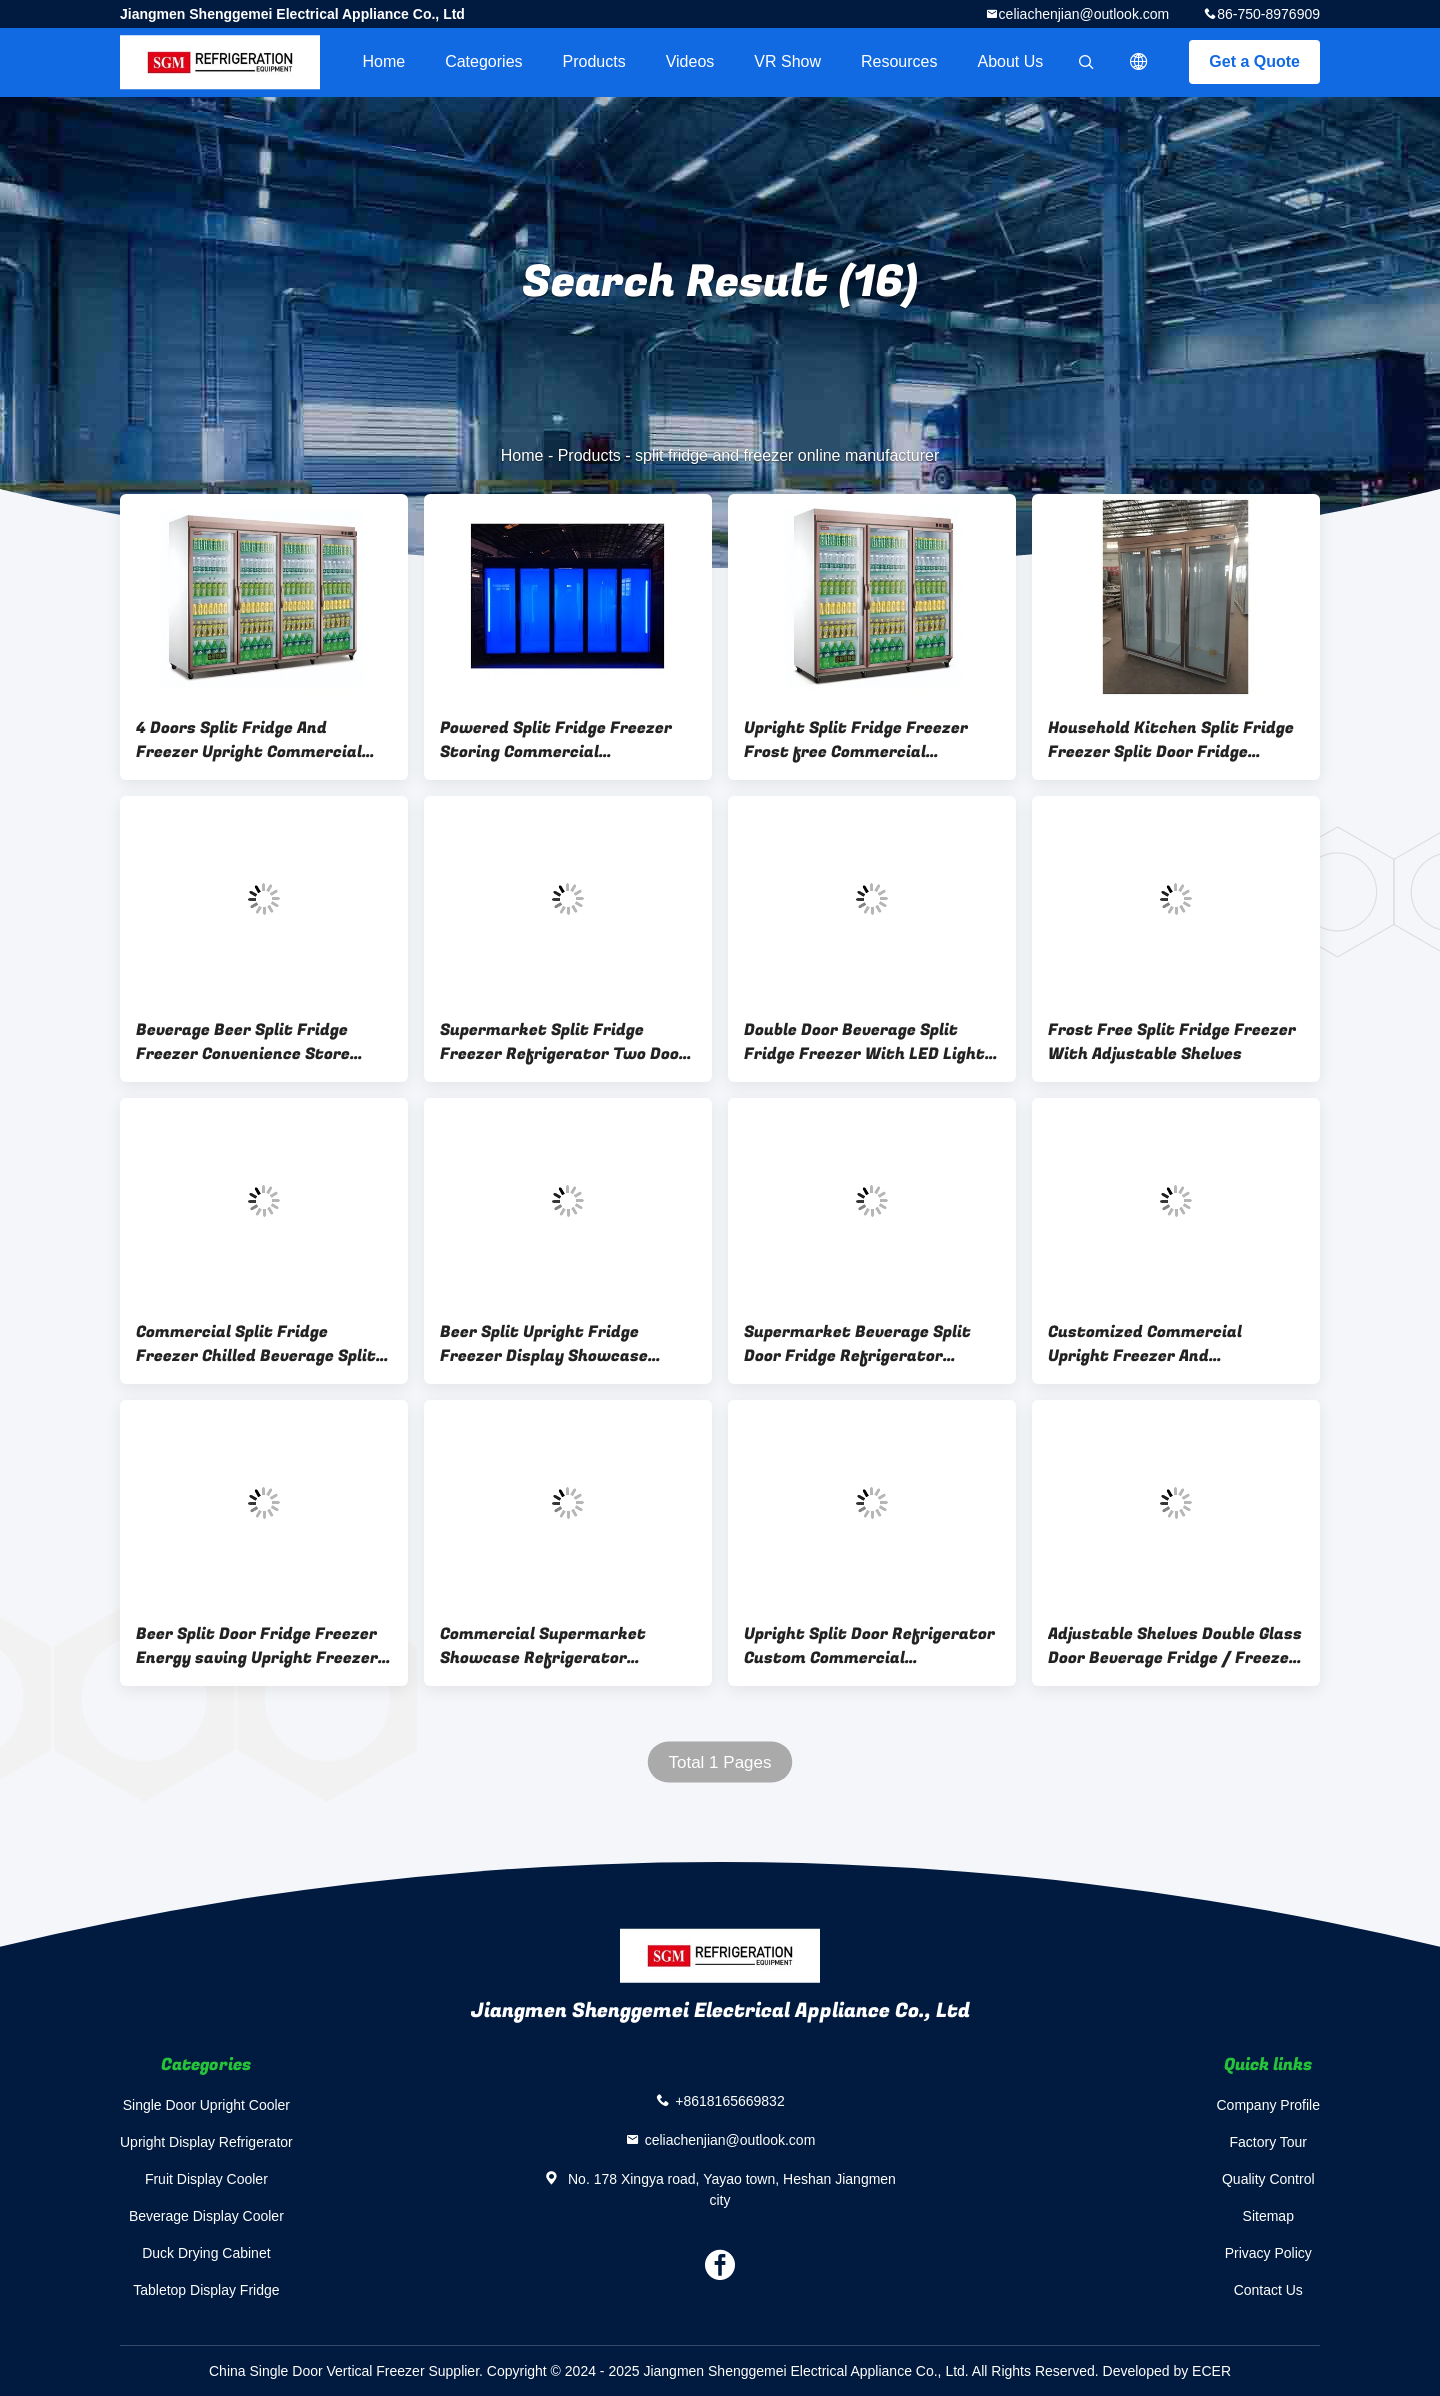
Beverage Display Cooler (206, 2216)
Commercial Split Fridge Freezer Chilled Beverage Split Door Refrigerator (256, 1344)
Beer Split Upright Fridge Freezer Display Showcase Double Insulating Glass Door (553, 1344)
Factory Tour (1268, 2142)
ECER (1211, 2371)
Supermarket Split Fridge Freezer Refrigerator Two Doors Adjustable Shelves (568, 1042)
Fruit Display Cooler (206, 2179)
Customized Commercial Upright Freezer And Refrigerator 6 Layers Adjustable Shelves (1145, 1344)
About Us (1011, 61)
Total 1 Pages (719, 1762)
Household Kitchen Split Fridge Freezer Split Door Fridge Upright (1171, 740)
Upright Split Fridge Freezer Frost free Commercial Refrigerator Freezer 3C (856, 740)
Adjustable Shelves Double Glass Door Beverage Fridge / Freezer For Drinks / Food (1175, 1646)
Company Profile (1269, 2105)
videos (690, 61)
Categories (483, 61)
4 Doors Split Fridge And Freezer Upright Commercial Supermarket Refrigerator (249, 740)
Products (594, 61)
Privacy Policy (1268, 2253)
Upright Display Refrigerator (206, 2142)
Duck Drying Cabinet (206, 2253)
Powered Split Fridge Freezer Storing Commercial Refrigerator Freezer (556, 740)
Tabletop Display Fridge (206, 2290)
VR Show (787, 61)
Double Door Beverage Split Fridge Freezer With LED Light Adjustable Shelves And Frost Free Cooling (864, 1042)
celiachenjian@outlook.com (1084, 14)
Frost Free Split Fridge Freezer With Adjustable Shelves (1172, 1042)
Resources (899, 61)
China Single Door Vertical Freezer (317, 2371)
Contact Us (1268, 2290)
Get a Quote (1254, 61)
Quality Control (1268, 2179)
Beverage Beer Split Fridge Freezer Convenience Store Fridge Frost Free (243, 1042)
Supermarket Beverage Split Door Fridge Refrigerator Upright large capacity (857, 1344)
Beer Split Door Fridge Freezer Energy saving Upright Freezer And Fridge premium (257, 1646)
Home (383, 61)
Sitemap (1268, 2216)
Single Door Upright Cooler (206, 2105)
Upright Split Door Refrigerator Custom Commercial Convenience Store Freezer (869, 1646)
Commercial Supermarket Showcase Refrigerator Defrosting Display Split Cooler (562, 1646)
